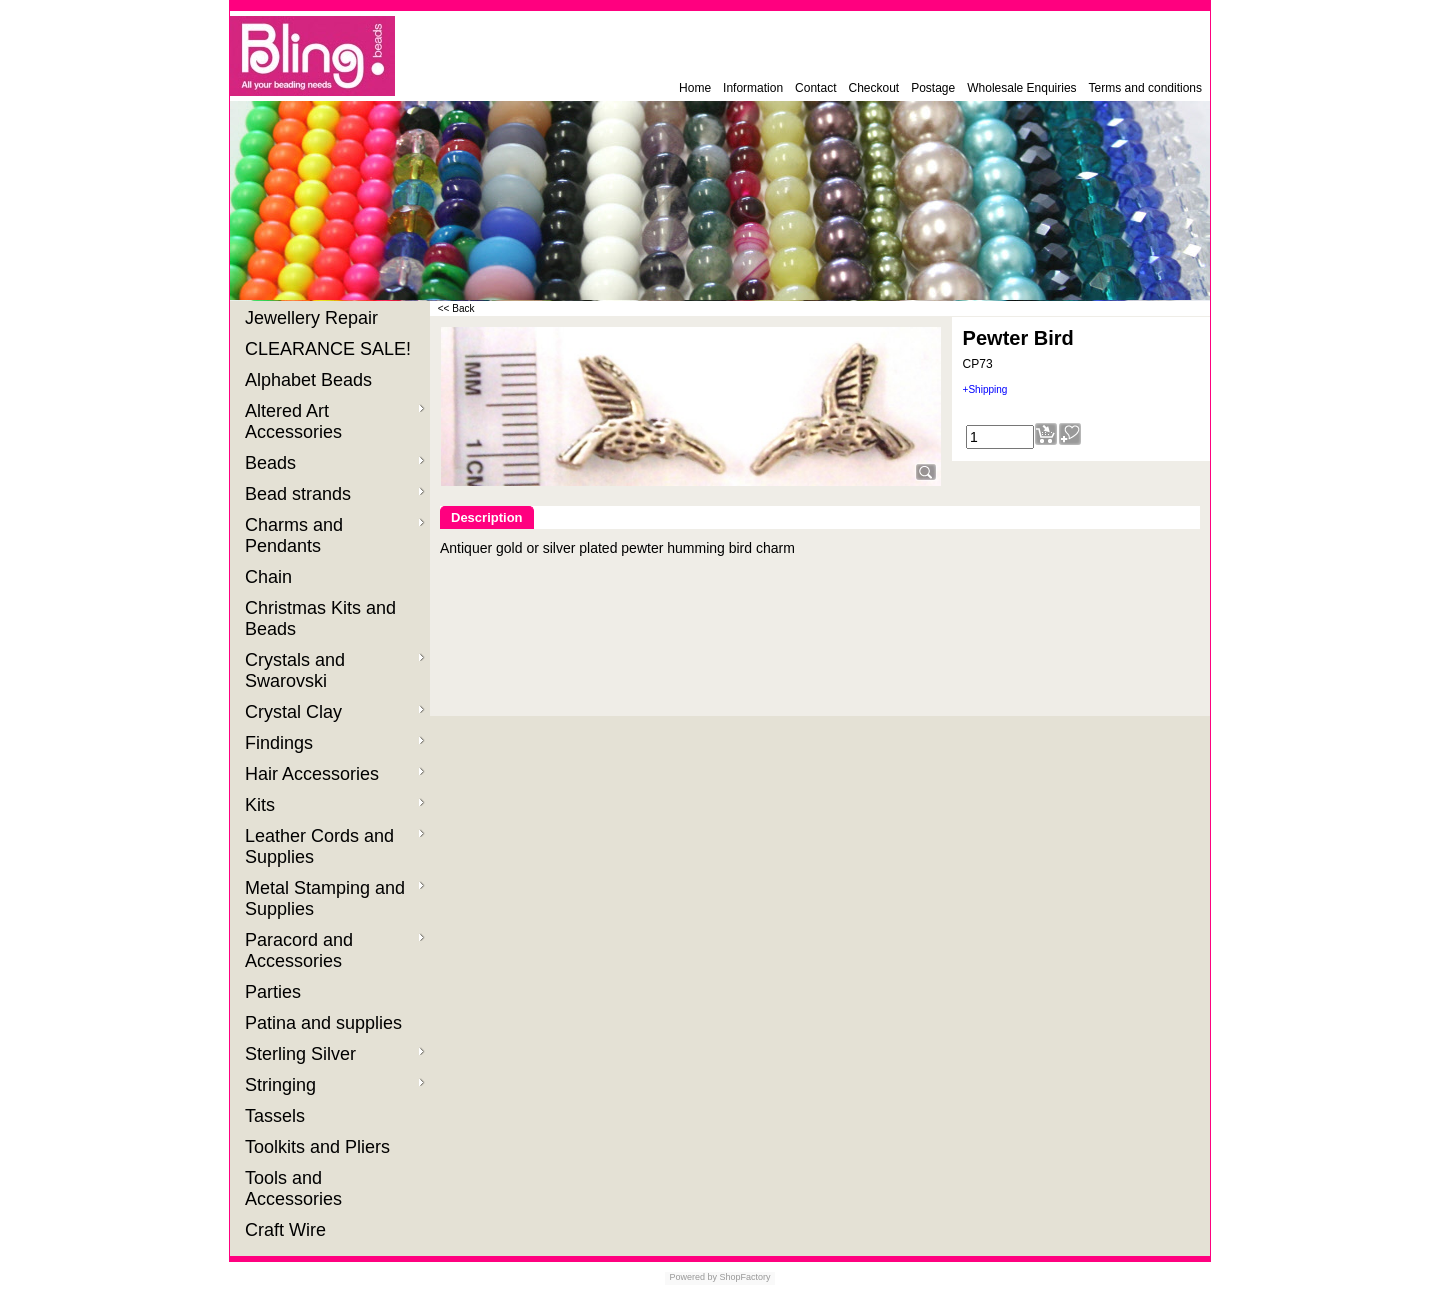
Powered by (693, 1277)
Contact (815, 88)
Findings (335, 743)
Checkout (873, 88)
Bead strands (335, 494)
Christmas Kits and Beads (320, 618)
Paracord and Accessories (335, 950)
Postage (933, 88)
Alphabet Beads (311, 380)
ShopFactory (744, 1277)
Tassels (277, 1116)
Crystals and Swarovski (335, 670)
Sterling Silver (335, 1054)
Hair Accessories (335, 774)
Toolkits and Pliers (320, 1147)
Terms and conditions (1145, 88)
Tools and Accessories (296, 1188)
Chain (271, 577)
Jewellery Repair (314, 318)
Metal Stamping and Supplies (335, 898)
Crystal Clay (335, 712)
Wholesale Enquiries (1021, 88)
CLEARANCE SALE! (330, 349)
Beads (335, 463)
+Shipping (985, 389)
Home (695, 88)
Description (487, 517)
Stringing (335, 1085)
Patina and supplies (326, 1023)
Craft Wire (288, 1230)
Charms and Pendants (335, 535)
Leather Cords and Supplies (335, 846)
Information (753, 88)
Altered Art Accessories (335, 421)
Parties (275, 992)
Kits (335, 805)
